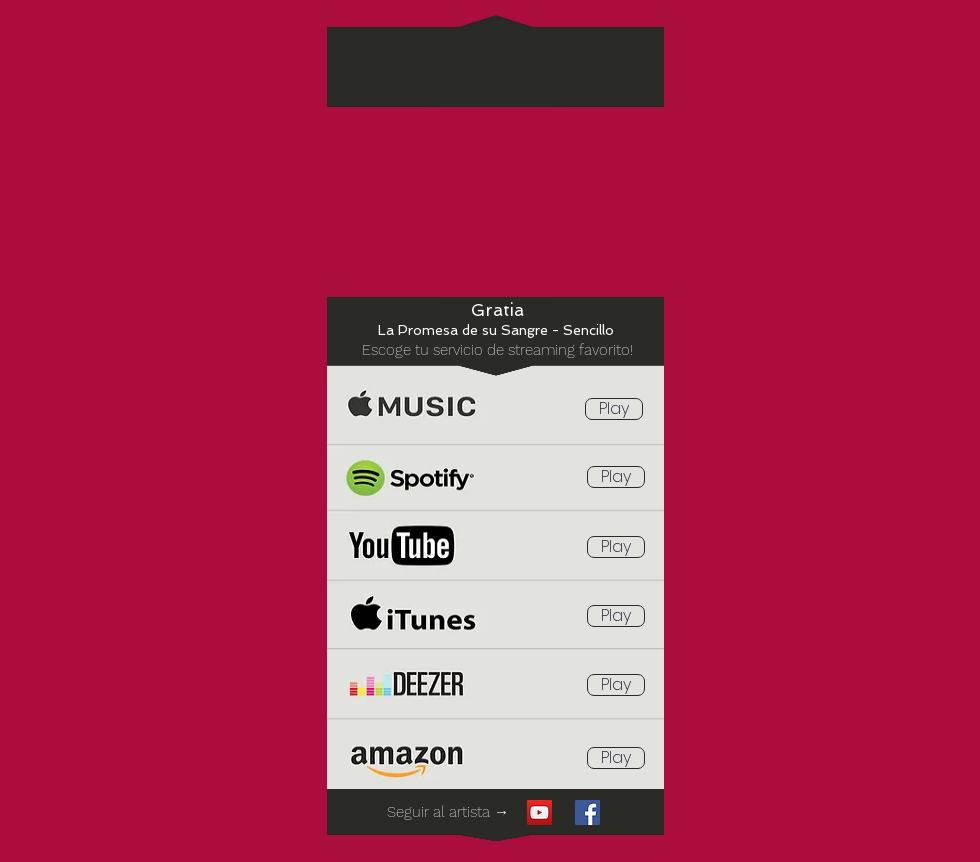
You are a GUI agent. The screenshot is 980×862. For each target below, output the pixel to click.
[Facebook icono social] (587, 812)
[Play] (614, 409)
